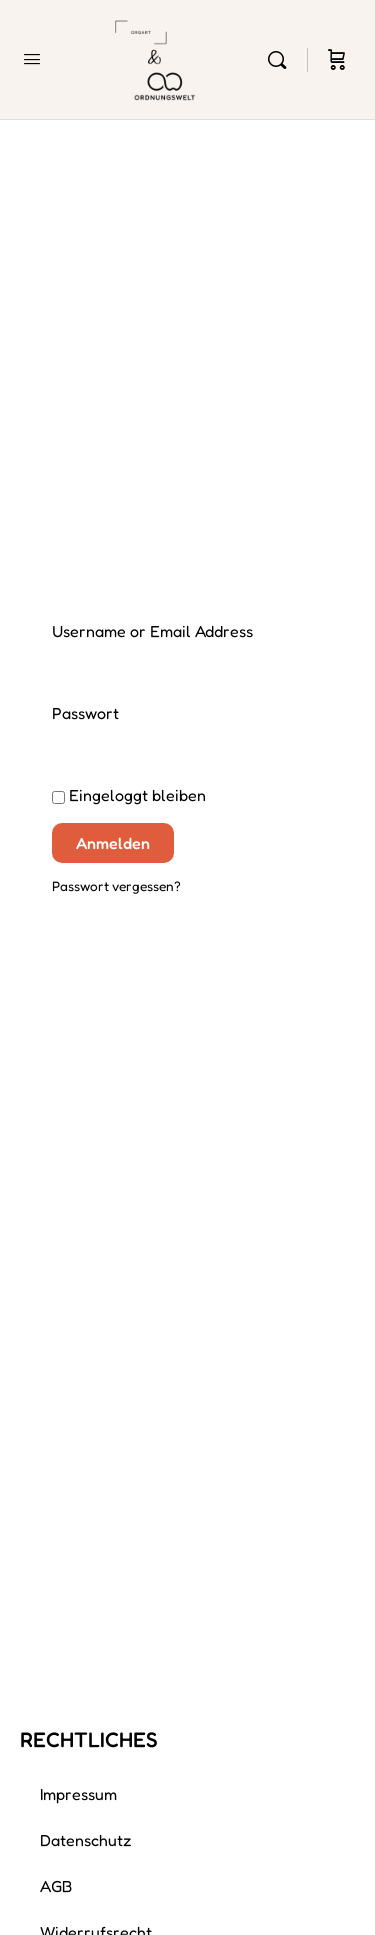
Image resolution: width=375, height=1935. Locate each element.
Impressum (78, 1794)
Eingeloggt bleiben (129, 795)
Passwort (85, 713)
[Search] (282, 60)
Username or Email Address (152, 631)
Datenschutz (86, 1840)
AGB (56, 1886)
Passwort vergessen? (116, 886)
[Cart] (337, 60)
